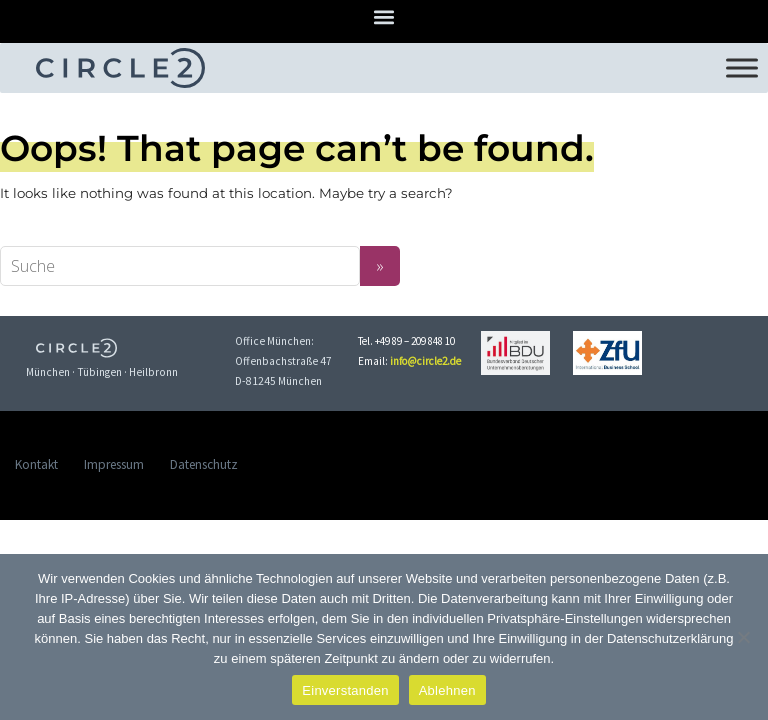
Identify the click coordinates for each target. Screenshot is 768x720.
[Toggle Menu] (742, 67)
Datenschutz (204, 464)
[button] (384, 16)
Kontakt (36, 464)
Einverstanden (345, 690)
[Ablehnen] (743, 637)
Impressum (114, 464)
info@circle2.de (425, 361)
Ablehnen (447, 690)
